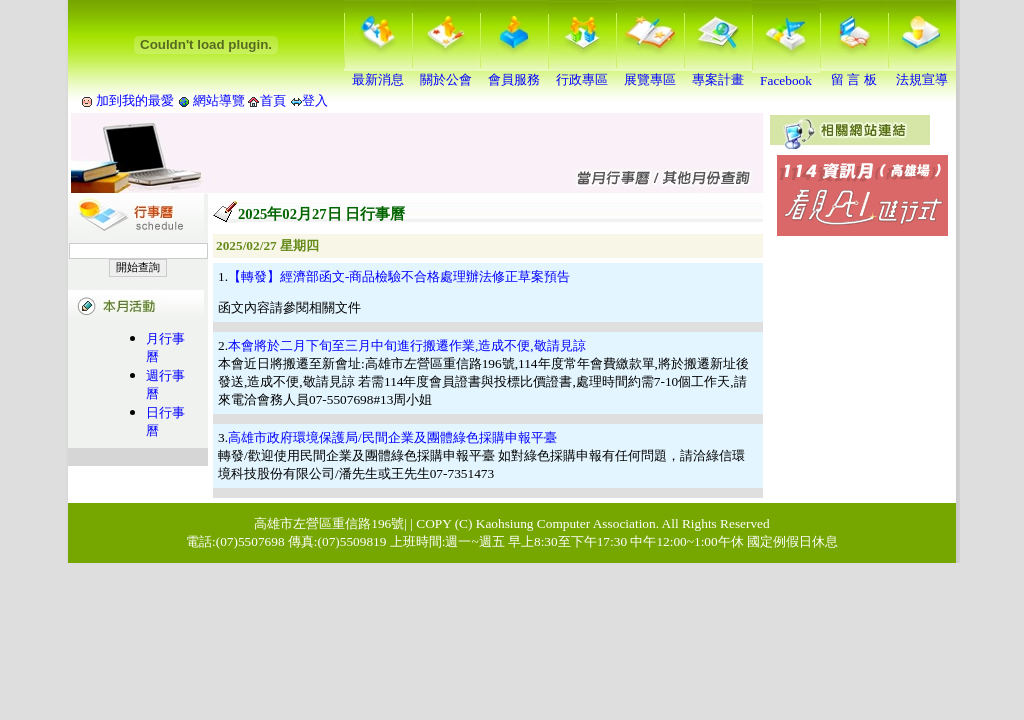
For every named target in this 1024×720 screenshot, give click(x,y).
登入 (315, 100)
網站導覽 (219, 100)
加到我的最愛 (135, 100)
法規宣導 (922, 73)
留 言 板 (854, 73)
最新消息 (378, 73)
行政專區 (582, 73)
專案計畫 (718, 73)
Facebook (786, 74)
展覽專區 (650, 73)
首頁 (273, 100)
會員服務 (514, 73)
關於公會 (446, 73)
